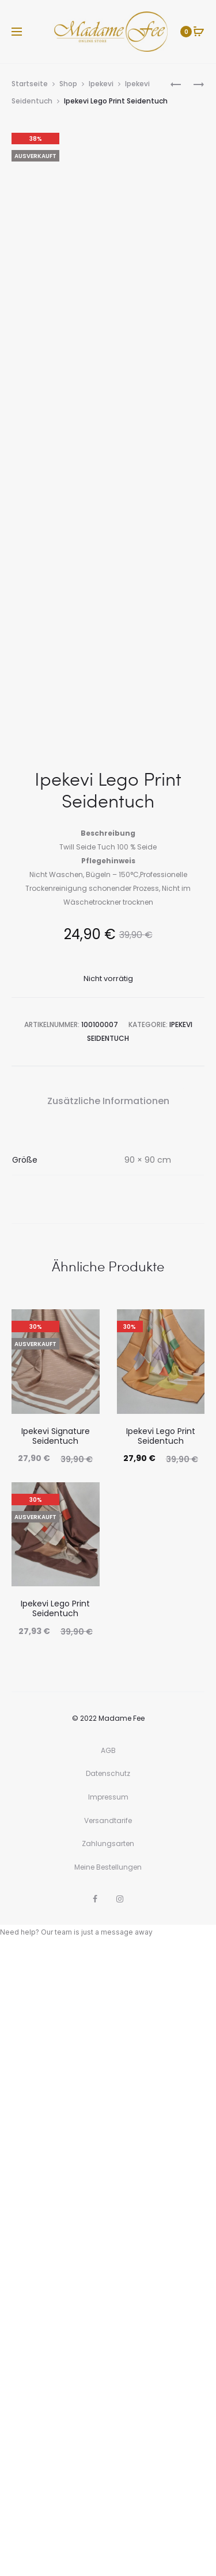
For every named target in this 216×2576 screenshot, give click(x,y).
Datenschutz (108, 2399)
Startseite (30, 84)
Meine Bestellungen (108, 2493)
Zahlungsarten (108, 2469)
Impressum (108, 2423)
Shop (68, 84)
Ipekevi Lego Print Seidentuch (160, 2062)
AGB (108, 2376)
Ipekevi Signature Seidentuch (55, 2062)
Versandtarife (108, 2446)
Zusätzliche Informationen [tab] (108, 1726)
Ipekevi (101, 84)
